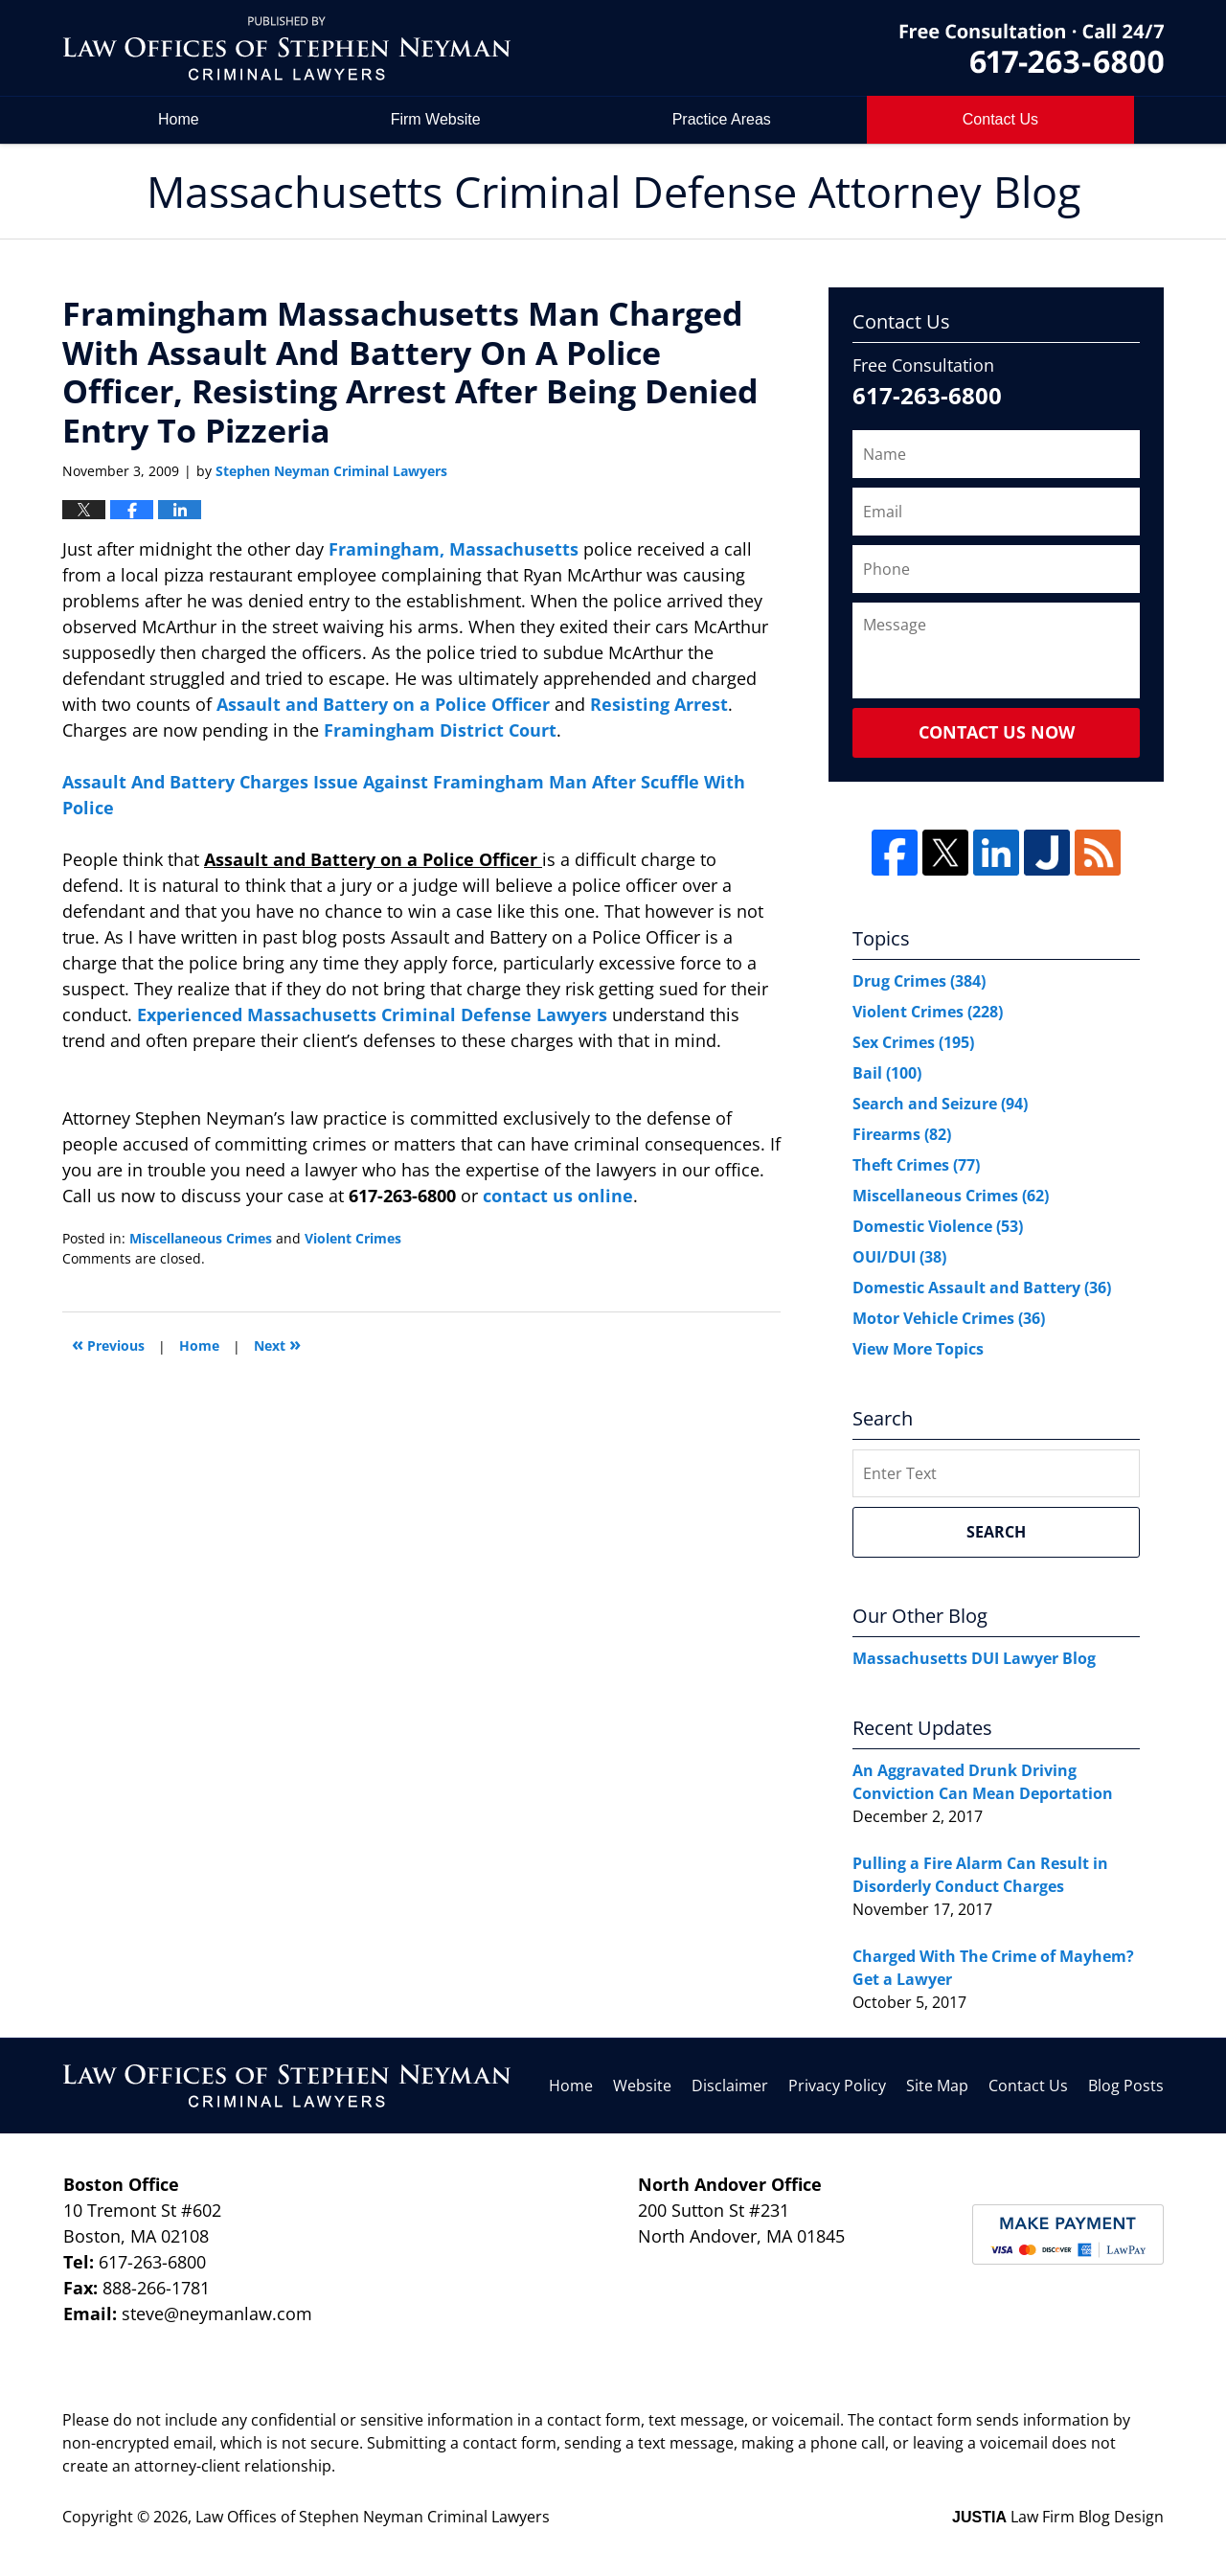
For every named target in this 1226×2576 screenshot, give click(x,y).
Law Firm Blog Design (1058, 2516)
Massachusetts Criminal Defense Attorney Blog (286, 48)
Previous (108, 1343)
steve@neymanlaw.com (217, 2313)
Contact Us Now (997, 731)
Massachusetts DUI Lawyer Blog (974, 1658)
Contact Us (1028, 2085)
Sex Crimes (913, 1042)
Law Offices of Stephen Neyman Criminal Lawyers (372, 2516)
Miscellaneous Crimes (200, 1238)
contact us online (558, 1195)
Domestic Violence (937, 1226)
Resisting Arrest (659, 704)
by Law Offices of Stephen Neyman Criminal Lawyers (1031, 48)
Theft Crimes (916, 1164)
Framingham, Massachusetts (456, 548)
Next (277, 1343)
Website (642, 2085)
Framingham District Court (440, 729)
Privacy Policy (837, 2085)
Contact (1000, 119)
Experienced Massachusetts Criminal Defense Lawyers (374, 1014)
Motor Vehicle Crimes (948, 1318)
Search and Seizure (940, 1103)
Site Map (937, 2085)
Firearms (901, 1134)
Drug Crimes (919, 981)
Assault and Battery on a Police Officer (385, 704)
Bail (886, 1072)
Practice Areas (721, 119)
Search (996, 1531)
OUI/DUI (899, 1256)
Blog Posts (1126, 2085)
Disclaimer (730, 2085)
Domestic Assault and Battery (981, 1287)
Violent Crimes (353, 1238)
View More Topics (918, 1348)
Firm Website (436, 119)
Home (178, 119)
